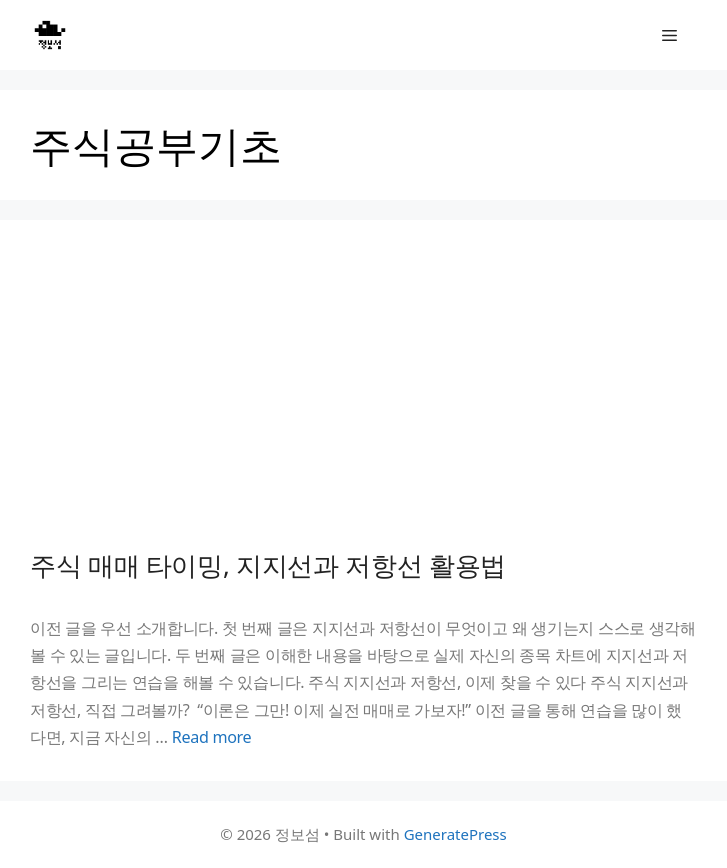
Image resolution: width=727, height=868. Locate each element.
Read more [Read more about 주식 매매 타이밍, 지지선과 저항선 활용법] (212, 737)
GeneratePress (455, 834)
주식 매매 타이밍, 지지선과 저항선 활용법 (268, 565)
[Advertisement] (363, 400)
